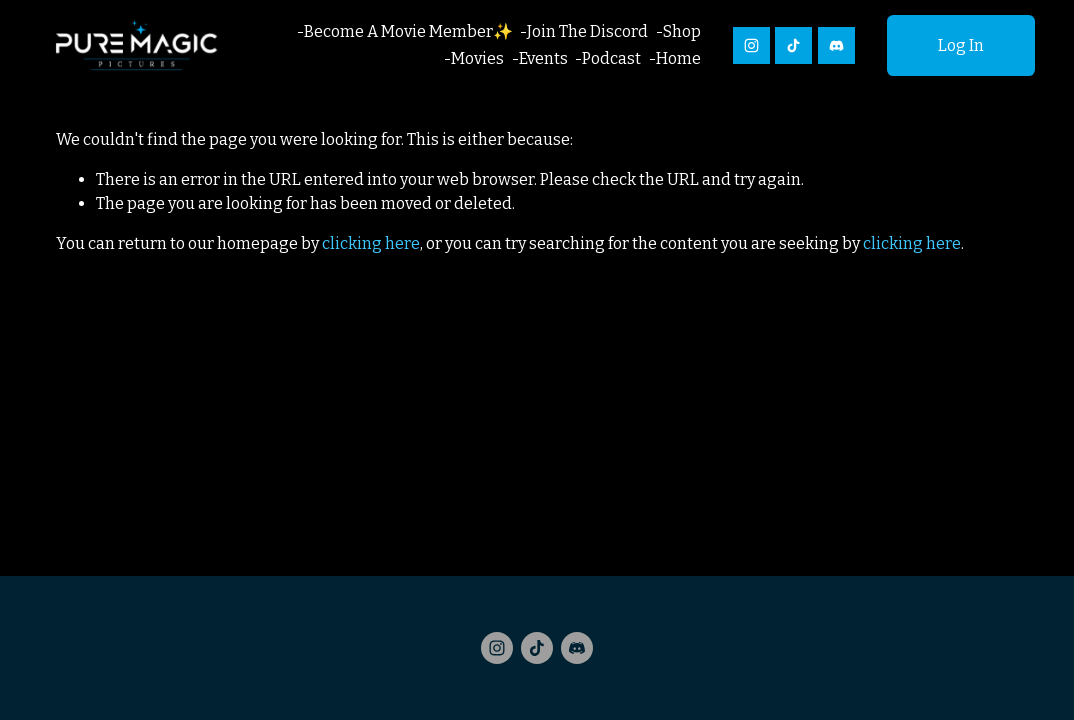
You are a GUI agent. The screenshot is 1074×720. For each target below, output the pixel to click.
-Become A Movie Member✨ (405, 31)
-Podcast (608, 58)
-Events (540, 58)
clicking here (371, 243)
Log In (961, 45)
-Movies (474, 58)
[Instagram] (751, 45)
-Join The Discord (584, 31)
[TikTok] (793, 45)
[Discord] (836, 45)
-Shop (678, 31)
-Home (675, 58)
